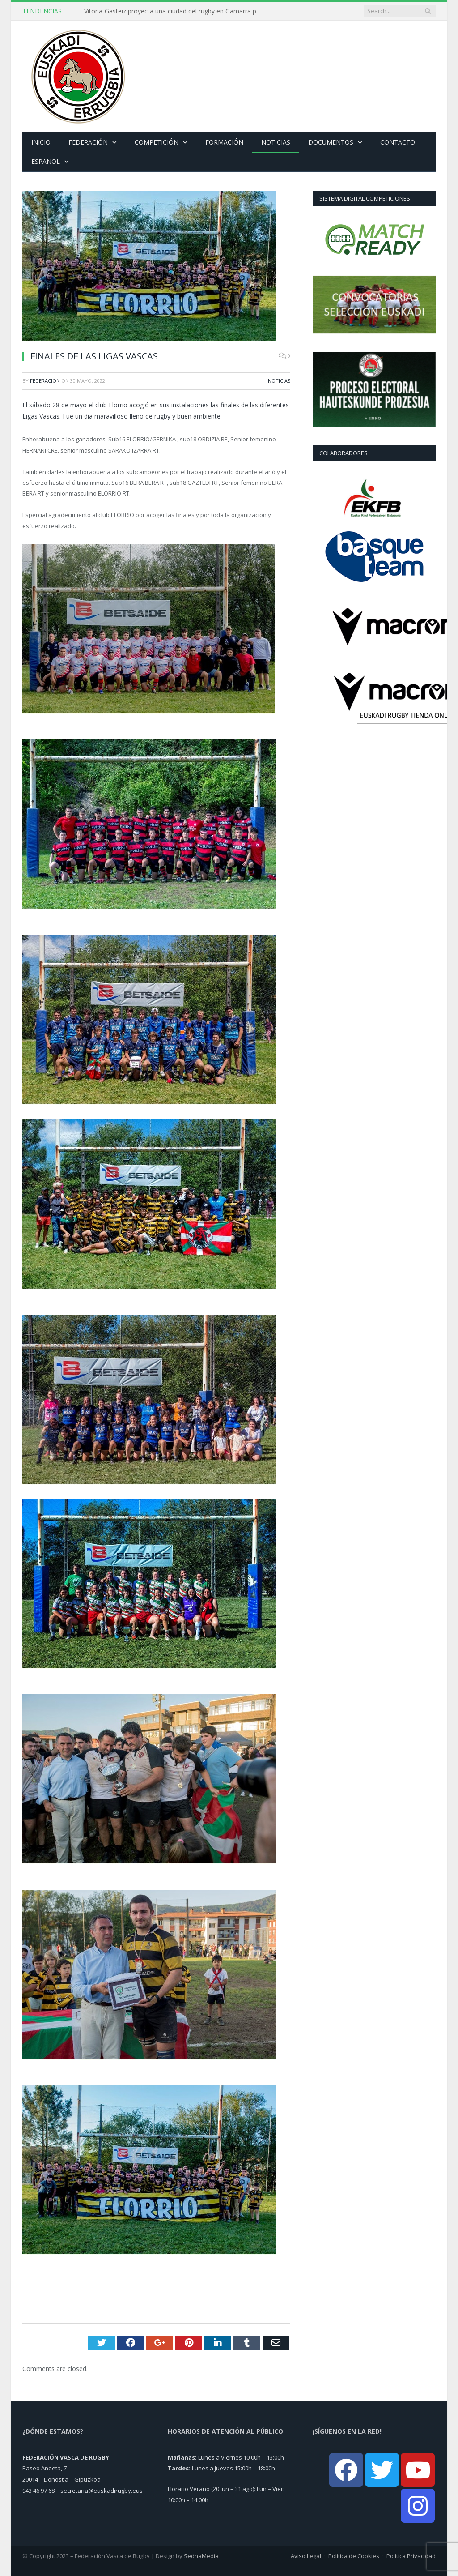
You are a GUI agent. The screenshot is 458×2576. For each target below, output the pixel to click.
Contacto (397, 142)
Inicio (41, 142)
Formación (224, 142)
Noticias (275, 142)
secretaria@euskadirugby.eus (101, 2490)
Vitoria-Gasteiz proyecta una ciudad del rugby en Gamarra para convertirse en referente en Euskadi (175, 11)
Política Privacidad (411, 2556)
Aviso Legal (306, 2556)
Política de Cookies (353, 2556)
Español (45, 161)
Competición (156, 142)
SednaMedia (201, 2556)
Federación (88, 142)
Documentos (330, 142)
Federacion (45, 380)
